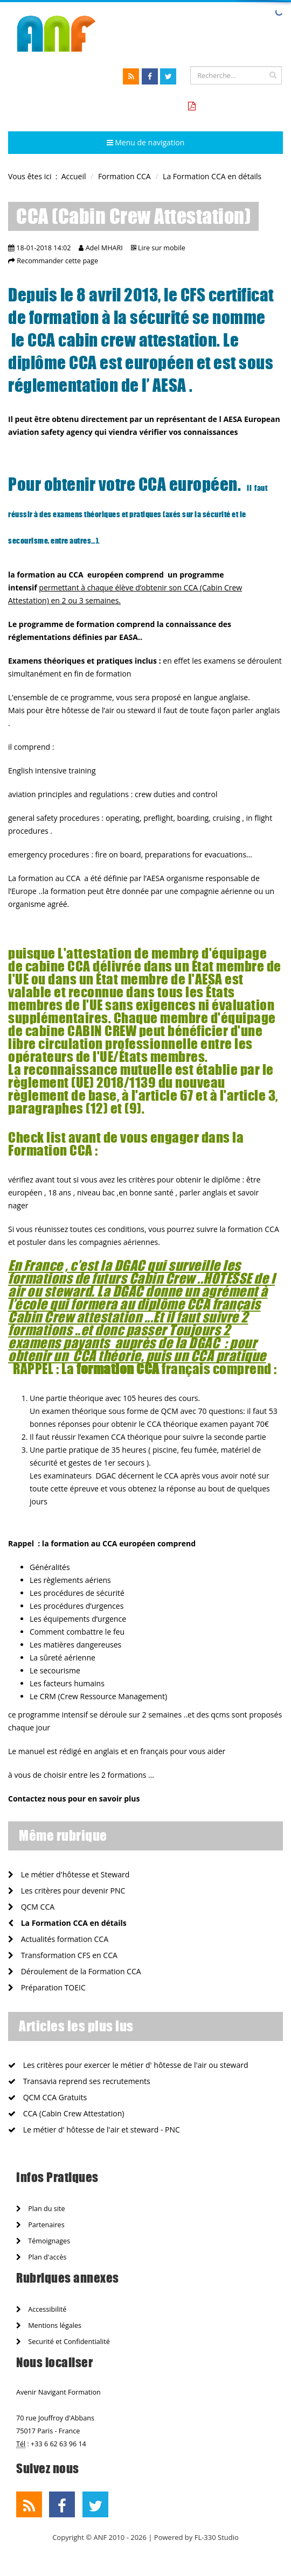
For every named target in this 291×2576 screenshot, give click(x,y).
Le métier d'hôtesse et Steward (68, 1874)
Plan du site (40, 2208)
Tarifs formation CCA (238, 106)
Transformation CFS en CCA (62, 1955)
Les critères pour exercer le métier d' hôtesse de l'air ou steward (128, 2065)
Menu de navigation (146, 142)
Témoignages (43, 2241)
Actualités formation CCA (58, 1939)
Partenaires (40, 2224)
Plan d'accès (41, 2257)
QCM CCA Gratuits (47, 2097)
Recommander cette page (57, 260)
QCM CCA (31, 1907)
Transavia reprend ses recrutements (79, 2081)
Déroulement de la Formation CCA (74, 1971)
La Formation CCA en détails (67, 1923)
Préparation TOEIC (47, 1987)
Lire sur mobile (161, 247)
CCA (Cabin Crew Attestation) (66, 2113)
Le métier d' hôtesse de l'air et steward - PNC (94, 2129)
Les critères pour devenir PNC (66, 1890)
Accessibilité (41, 2309)
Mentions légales (48, 2325)
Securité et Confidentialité (63, 2341)
